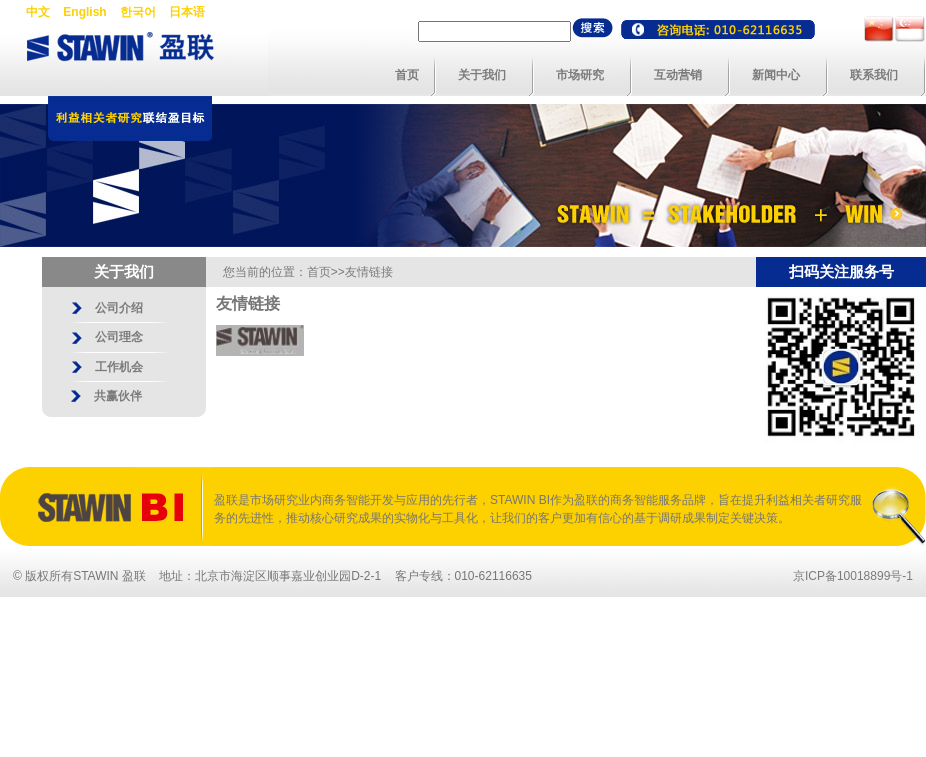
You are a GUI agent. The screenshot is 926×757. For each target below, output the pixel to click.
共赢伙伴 (118, 396)
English (84, 12)
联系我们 (874, 75)
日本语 (187, 12)
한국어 (138, 12)
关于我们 (482, 75)
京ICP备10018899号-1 (853, 576)
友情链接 (369, 272)
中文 (38, 12)
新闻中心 (776, 75)
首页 (407, 75)
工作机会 (119, 367)
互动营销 (678, 75)
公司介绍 (119, 308)
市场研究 (580, 75)
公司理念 (119, 337)
